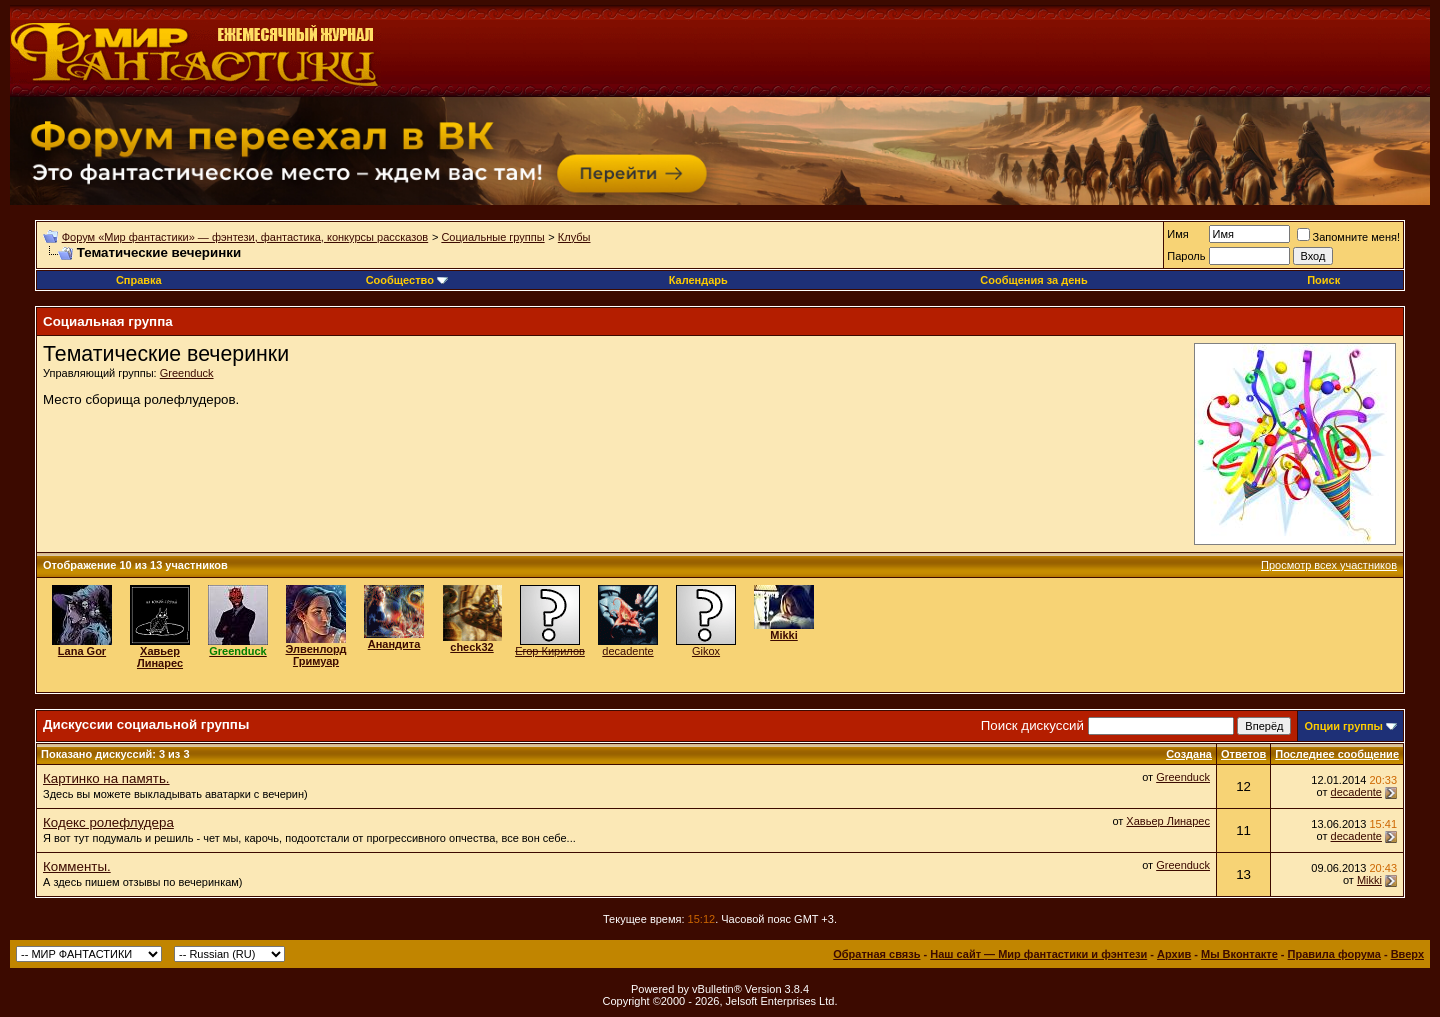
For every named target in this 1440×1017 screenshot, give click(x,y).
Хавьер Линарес (1168, 821)
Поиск (1323, 280)
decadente (627, 651)
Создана (1189, 754)
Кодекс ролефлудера (108, 822)
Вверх (1407, 954)
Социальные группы (492, 237)
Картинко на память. (106, 778)
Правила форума (1334, 954)
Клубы (574, 237)
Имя (1177, 234)
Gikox (706, 651)
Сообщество (407, 280)
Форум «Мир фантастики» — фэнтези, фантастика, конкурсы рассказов (245, 237)
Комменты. (77, 866)
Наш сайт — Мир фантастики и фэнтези (1038, 954)
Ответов (1243, 754)
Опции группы (1343, 726)
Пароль (1186, 256)
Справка (139, 280)
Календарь (698, 280)
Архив (1174, 954)
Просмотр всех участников (1329, 565)
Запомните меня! (1348, 237)
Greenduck (187, 373)
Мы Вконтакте (1239, 954)
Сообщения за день (1033, 280)
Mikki (1369, 880)
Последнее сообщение (1337, 754)
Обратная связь (876, 954)
